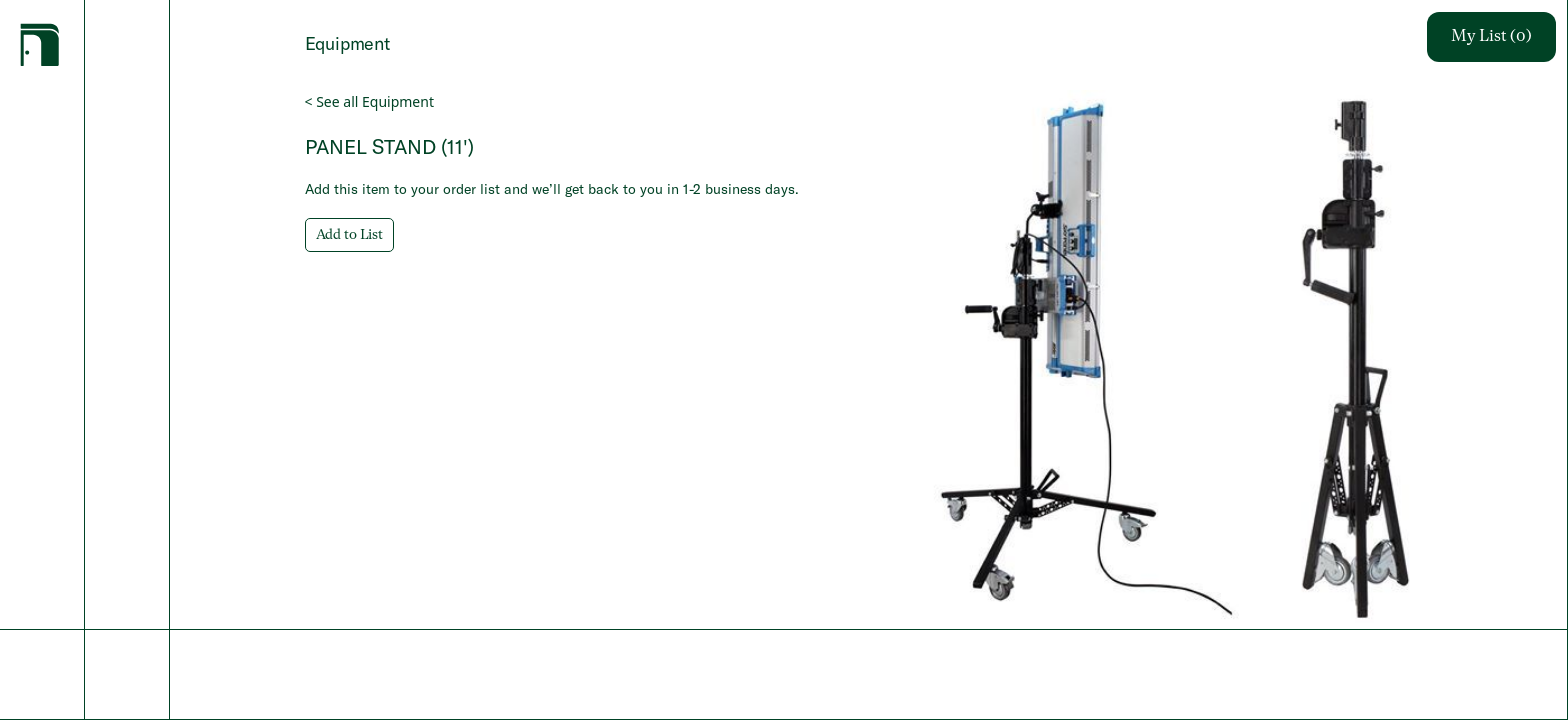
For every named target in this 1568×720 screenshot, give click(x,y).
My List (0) (1491, 37)
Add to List (349, 235)
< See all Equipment (369, 101)
